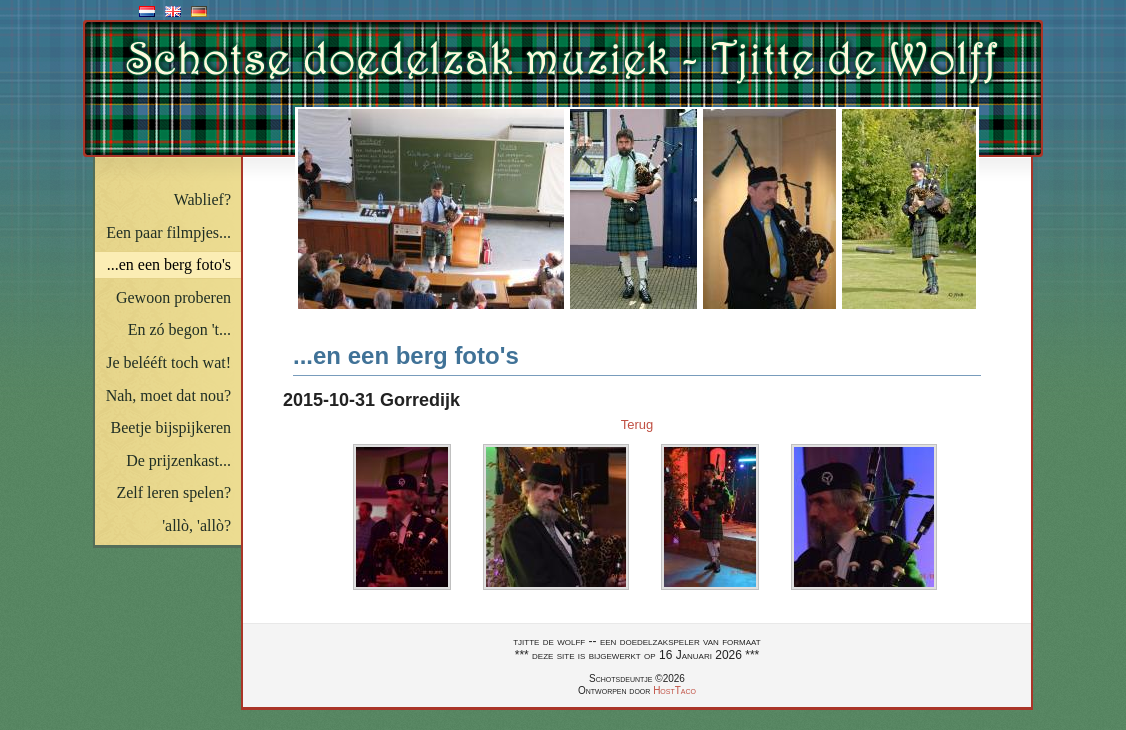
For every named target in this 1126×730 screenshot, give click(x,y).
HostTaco (674, 690)
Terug (637, 424)
